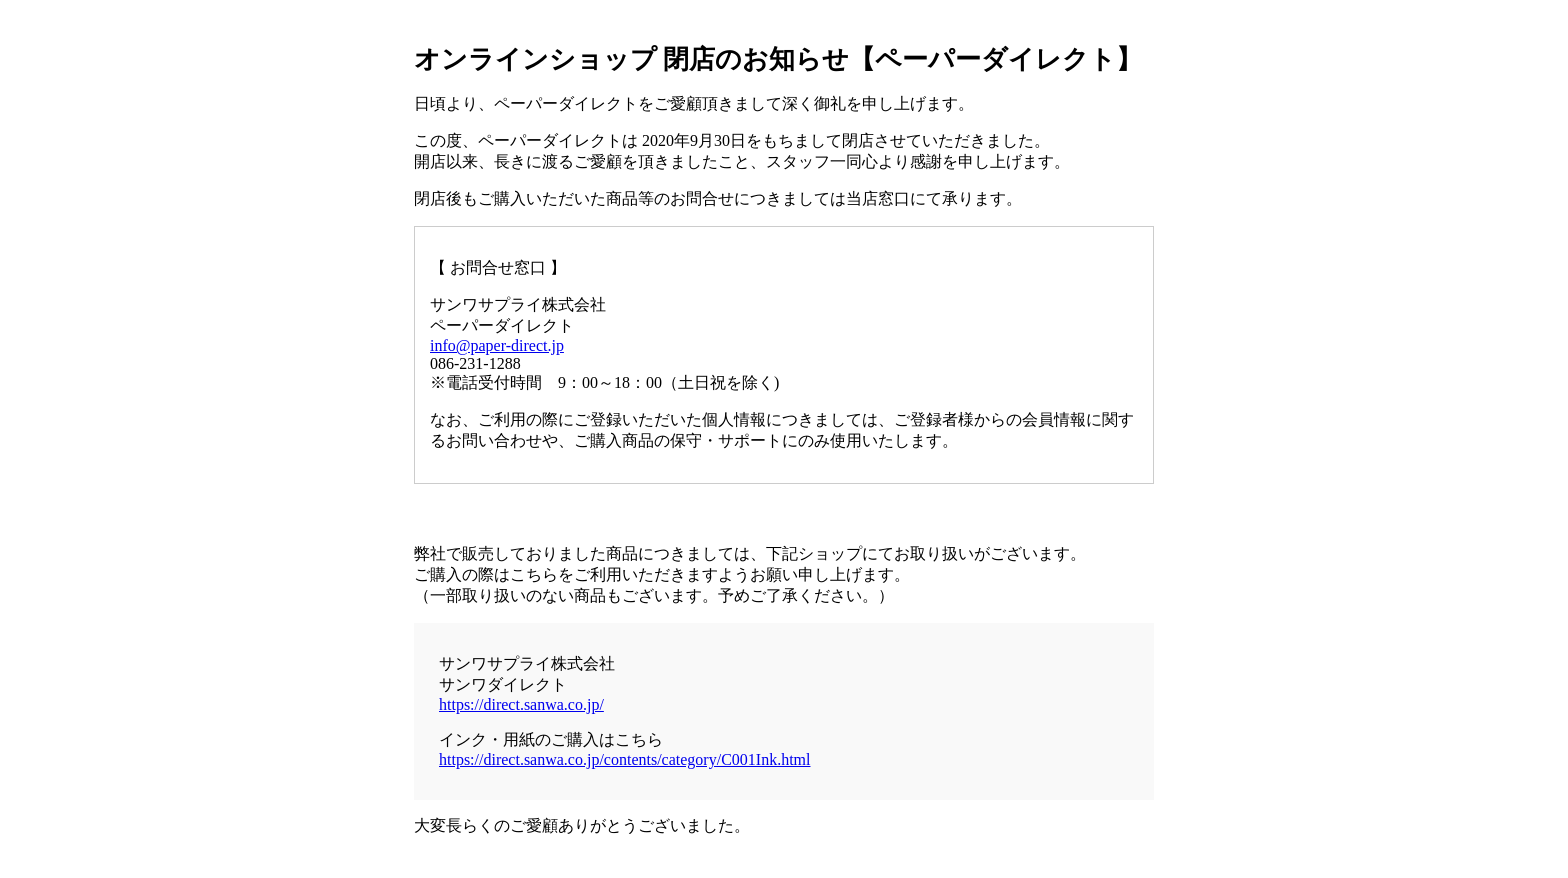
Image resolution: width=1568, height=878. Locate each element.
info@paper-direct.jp (497, 345)
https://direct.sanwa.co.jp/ (521, 704)
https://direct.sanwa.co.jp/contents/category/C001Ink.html (624, 759)
